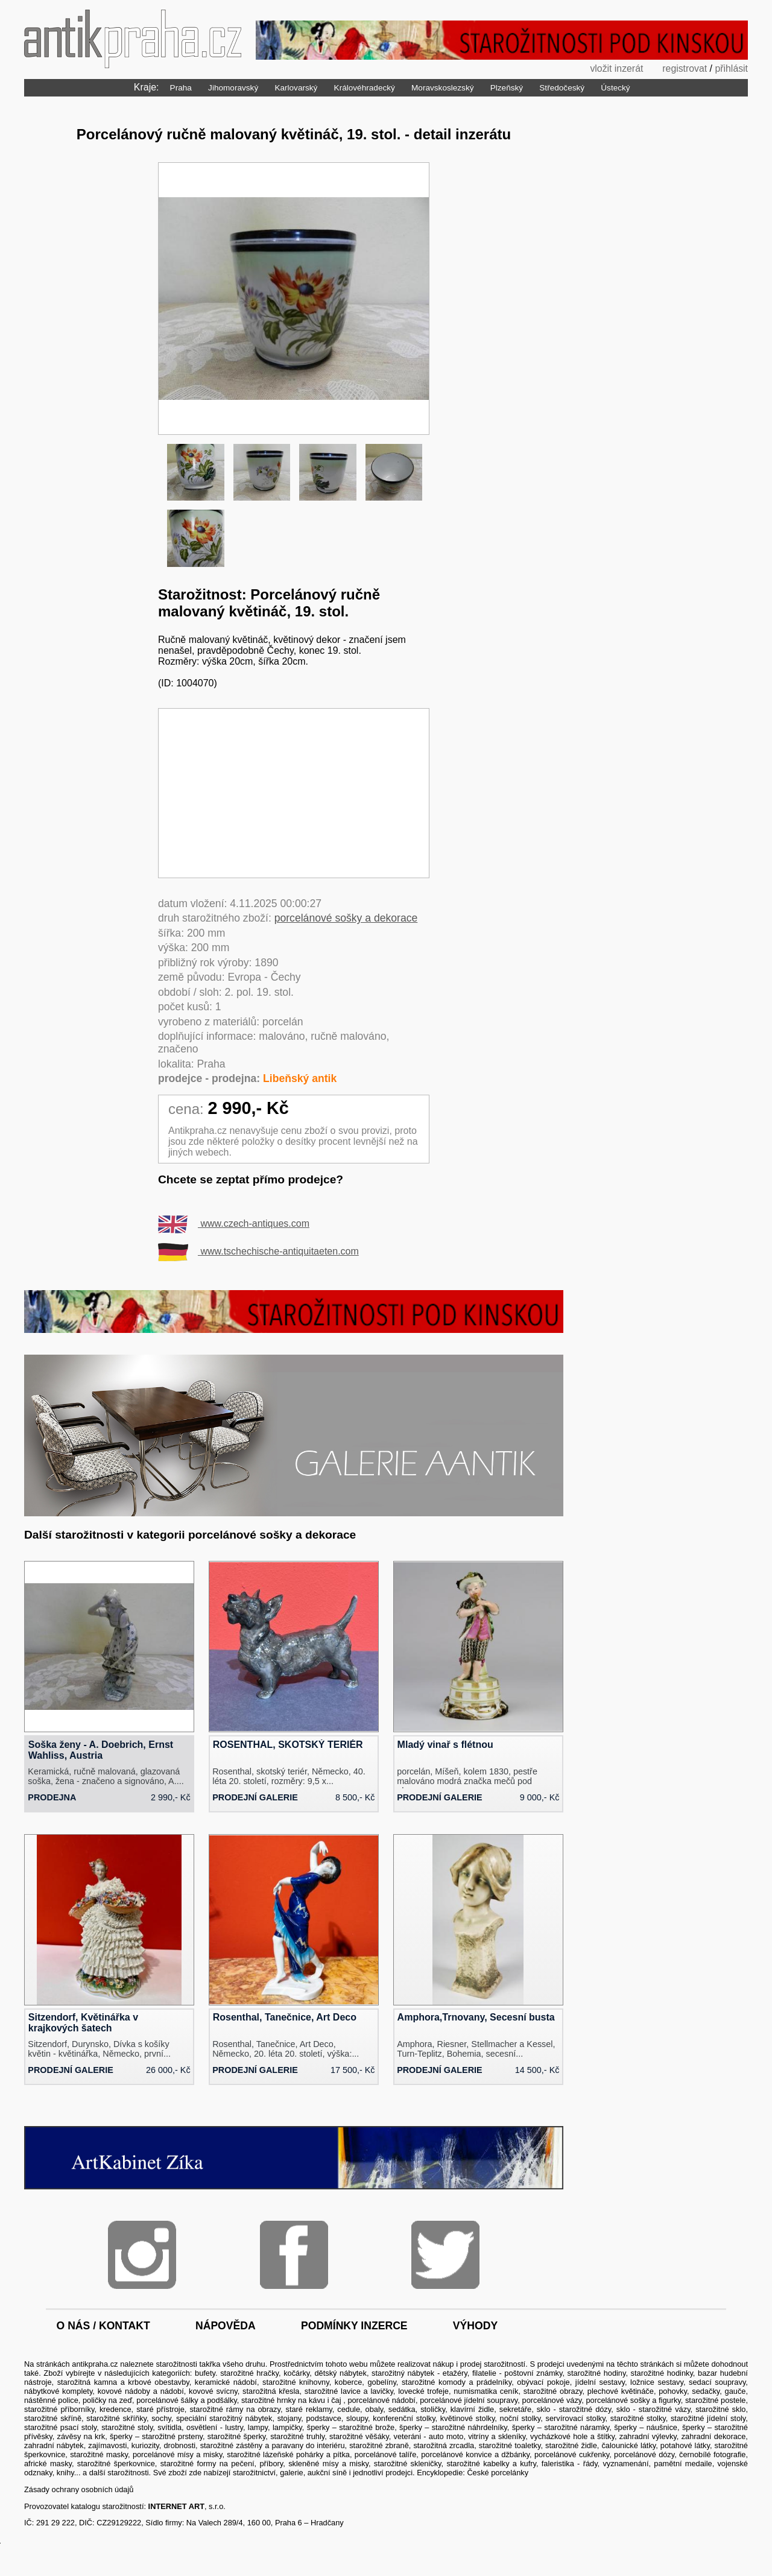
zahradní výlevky (648, 2436)
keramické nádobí (226, 2382)
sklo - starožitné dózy (574, 2409)
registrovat (684, 68)
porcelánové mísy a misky (178, 2454)
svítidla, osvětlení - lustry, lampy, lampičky (229, 2427)
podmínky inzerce (354, 2326)
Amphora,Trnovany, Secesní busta (476, 2017)
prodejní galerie (255, 1797)
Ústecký (615, 87)
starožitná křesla (270, 2391)
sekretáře (515, 2409)
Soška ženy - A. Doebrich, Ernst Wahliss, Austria (100, 1750)
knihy (65, 2472)
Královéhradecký (364, 87)
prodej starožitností (492, 2364)
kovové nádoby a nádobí (141, 2391)
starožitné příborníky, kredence (77, 2409)
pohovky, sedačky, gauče (702, 2391)
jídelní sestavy (600, 2382)
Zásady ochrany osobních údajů (78, 2489)
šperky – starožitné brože (350, 2427)
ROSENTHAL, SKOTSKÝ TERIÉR (288, 1744)
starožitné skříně (52, 2418)
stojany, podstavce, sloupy (322, 2418)
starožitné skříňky (116, 2418)
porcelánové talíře (385, 2454)
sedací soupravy (717, 2382)
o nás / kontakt (103, 2326)
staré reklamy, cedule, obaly (335, 2409)
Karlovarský (295, 87)
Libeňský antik (300, 1078)
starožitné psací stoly (60, 2427)
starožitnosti (176, 2364)
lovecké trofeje (423, 2391)
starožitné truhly (297, 2436)
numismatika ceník (486, 2391)
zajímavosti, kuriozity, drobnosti (141, 2445)
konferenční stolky (404, 2418)
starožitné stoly (127, 2427)
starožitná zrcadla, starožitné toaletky (476, 2445)
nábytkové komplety (58, 2391)
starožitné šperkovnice (116, 2463)
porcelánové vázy (552, 2400)
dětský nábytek (340, 2373)
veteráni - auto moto (428, 2436)
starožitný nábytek (403, 2373)
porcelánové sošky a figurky (633, 2400)
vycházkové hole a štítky (572, 2436)
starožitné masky (99, 2454)
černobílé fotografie (712, 2454)
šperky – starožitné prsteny (156, 2436)
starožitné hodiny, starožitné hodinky (630, 2373)
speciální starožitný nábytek (224, 2418)
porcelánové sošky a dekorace (346, 918)
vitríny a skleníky (496, 2436)
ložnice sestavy (656, 2382)
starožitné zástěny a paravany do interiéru (272, 2445)
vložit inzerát (615, 68)
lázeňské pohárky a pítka (306, 2454)
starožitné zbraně (379, 2445)
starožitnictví (254, 2472)
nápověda (225, 2326)
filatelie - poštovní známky (517, 2373)
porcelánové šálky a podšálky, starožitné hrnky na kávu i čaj (239, 2400)
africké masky (48, 2463)
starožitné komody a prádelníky (456, 2382)
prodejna (52, 1797)
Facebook (294, 2255)
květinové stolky (467, 2418)
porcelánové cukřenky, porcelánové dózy (604, 2454)
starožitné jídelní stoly (708, 2418)
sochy (161, 2418)
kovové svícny (213, 2391)
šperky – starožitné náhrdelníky (453, 2427)
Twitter (445, 2255)
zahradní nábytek (54, 2445)
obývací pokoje (543, 2382)
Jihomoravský (233, 87)
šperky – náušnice (645, 2427)
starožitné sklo (720, 2409)
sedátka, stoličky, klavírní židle (441, 2409)
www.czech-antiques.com (233, 1223)
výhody (475, 2326)
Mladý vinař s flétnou (445, 1744)
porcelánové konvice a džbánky (475, 2454)
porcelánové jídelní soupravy (468, 2400)
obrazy (571, 2391)
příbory (271, 2463)
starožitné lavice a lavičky (349, 2391)
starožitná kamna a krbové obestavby (123, 2382)
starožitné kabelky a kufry (491, 2463)
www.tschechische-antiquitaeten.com (258, 1251)
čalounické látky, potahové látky (655, 2445)
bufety (205, 2373)
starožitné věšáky (359, 2436)
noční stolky (520, 2418)
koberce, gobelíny (365, 2382)
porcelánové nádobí (381, 2400)
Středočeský (561, 87)
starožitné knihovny (295, 2382)
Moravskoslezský (442, 87)
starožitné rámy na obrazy (234, 2409)
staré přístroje (160, 2409)
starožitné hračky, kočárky (264, 2373)
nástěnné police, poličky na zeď (78, 2400)
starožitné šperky (236, 2436)
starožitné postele (715, 2400)
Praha (181, 87)
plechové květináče (620, 2391)
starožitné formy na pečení (207, 2463)
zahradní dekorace (714, 2436)
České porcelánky (497, 2472)
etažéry (455, 2373)
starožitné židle (571, 2445)
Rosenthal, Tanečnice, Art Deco (284, 2017)
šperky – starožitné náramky (561, 2427)
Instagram (142, 2255)
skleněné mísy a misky (328, 2463)
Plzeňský (506, 87)
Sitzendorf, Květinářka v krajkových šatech (83, 2022)
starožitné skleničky (407, 2463)
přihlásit (731, 68)
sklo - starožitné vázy (653, 2409)
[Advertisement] (294, 793)
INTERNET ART (176, 2506)
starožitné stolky (638, 2418)
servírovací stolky (576, 2418)
